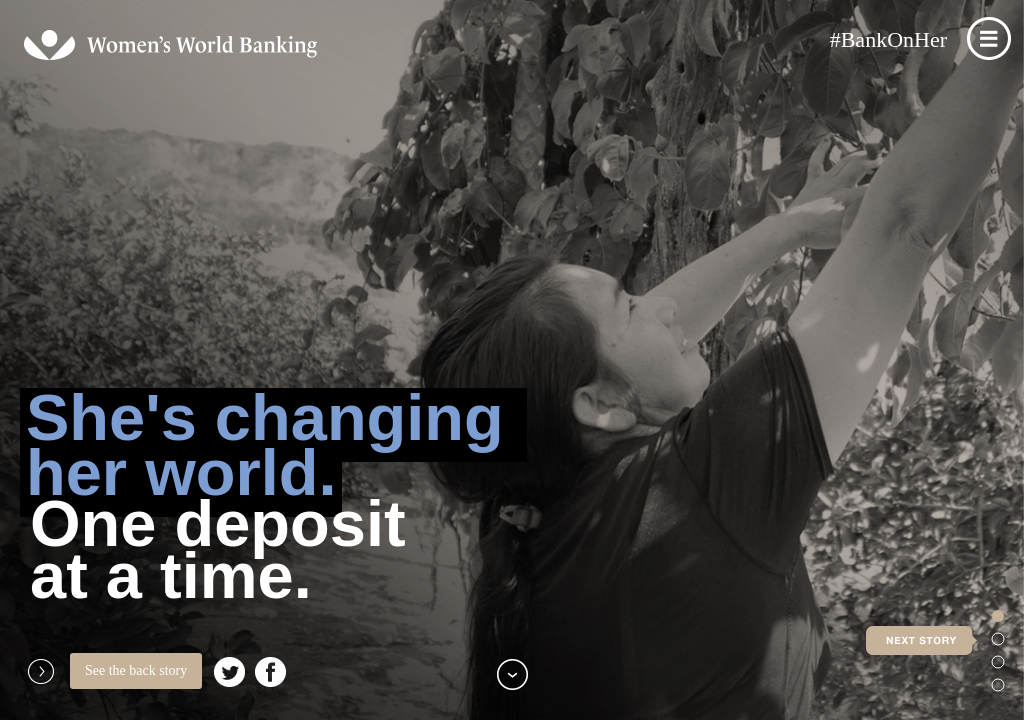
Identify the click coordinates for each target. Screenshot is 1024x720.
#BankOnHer (888, 39)
